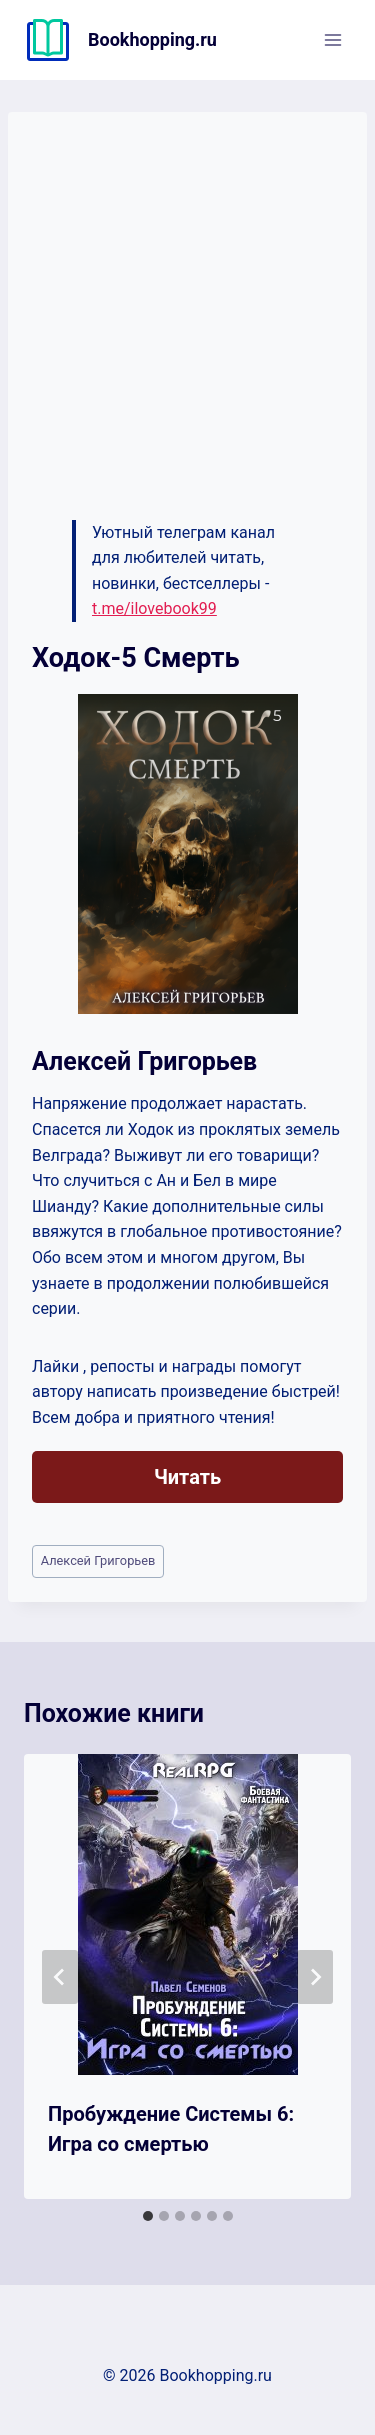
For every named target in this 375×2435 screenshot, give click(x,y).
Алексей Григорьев (98, 1560)
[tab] (148, 2216)
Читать (187, 1477)
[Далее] (315, 1977)
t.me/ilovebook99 (154, 608)
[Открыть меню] (332, 39)
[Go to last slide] (60, 1977)
